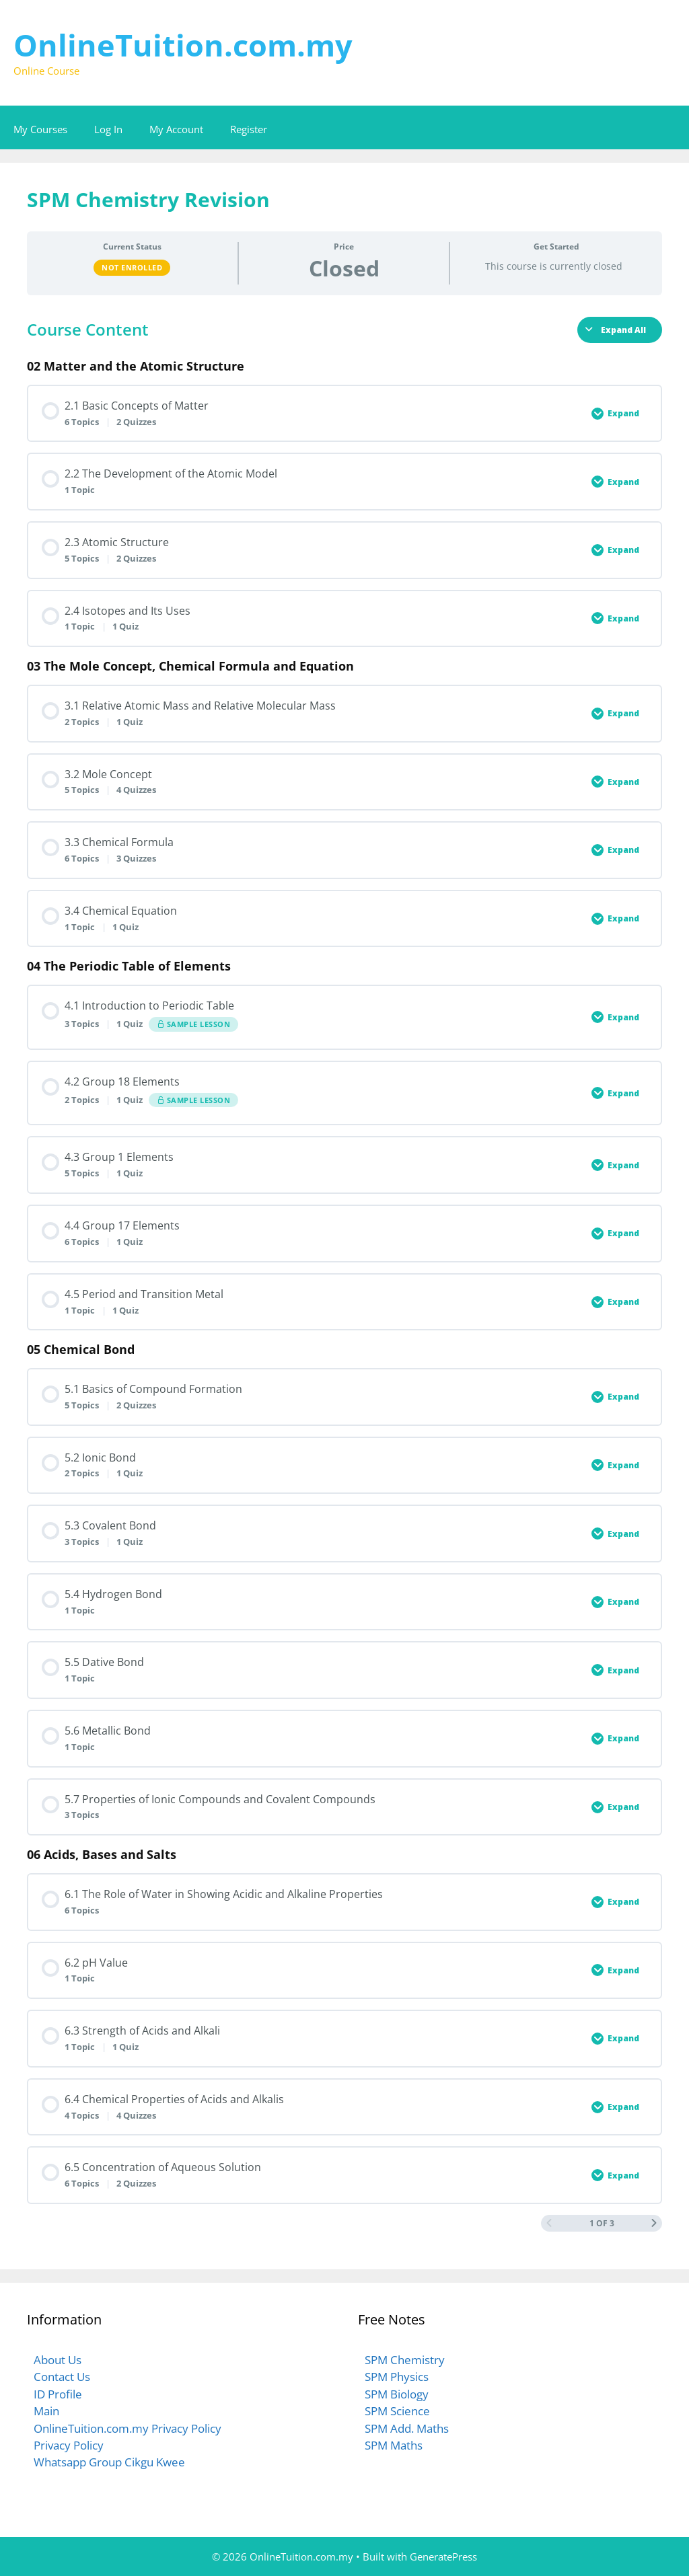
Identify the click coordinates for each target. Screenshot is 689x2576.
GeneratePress (443, 2556)
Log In (108, 129)
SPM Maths (394, 2445)
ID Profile (58, 2394)
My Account (176, 129)
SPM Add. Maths (407, 2428)
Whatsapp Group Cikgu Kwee (109, 2462)
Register (248, 129)
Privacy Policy (69, 2445)
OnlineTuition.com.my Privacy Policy (127, 2428)
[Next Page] (654, 2223)
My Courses (40, 129)
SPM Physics (397, 2376)
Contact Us (62, 2376)
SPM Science (397, 2411)
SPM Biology (397, 2394)
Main (46, 2411)
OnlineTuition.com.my (183, 44)
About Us (57, 2359)
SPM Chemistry (405, 2359)
